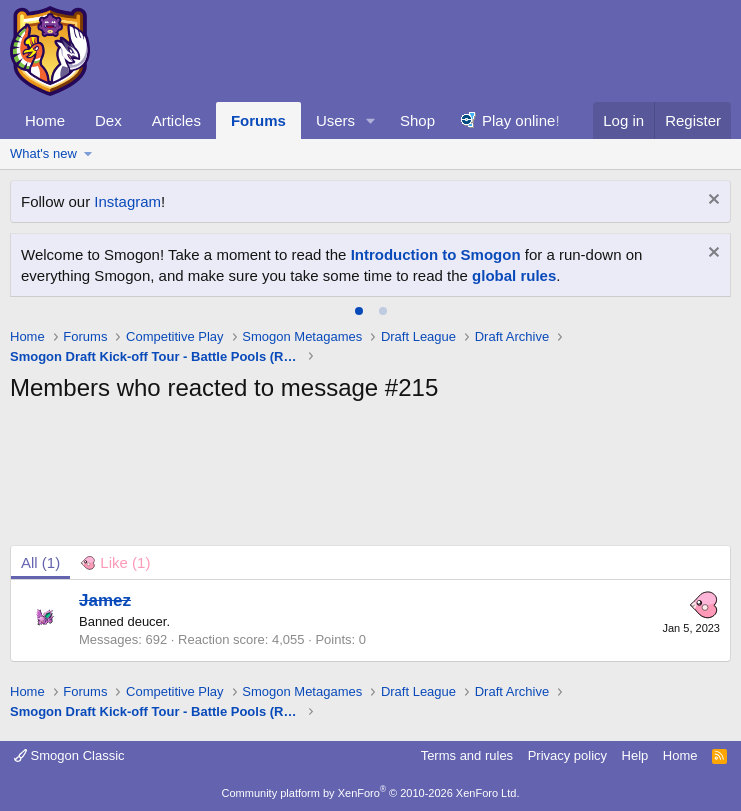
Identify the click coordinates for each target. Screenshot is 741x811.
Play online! (521, 120)
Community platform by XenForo (371, 793)
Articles (176, 120)
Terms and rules (467, 755)
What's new (43, 153)
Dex (108, 120)
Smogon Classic (69, 755)
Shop (417, 120)
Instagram (127, 201)
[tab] (359, 311)
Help (635, 755)
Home (45, 120)
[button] (371, 120)
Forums (258, 120)
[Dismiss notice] (711, 201)
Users (335, 120)
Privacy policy (567, 755)
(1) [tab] (40, 562)
